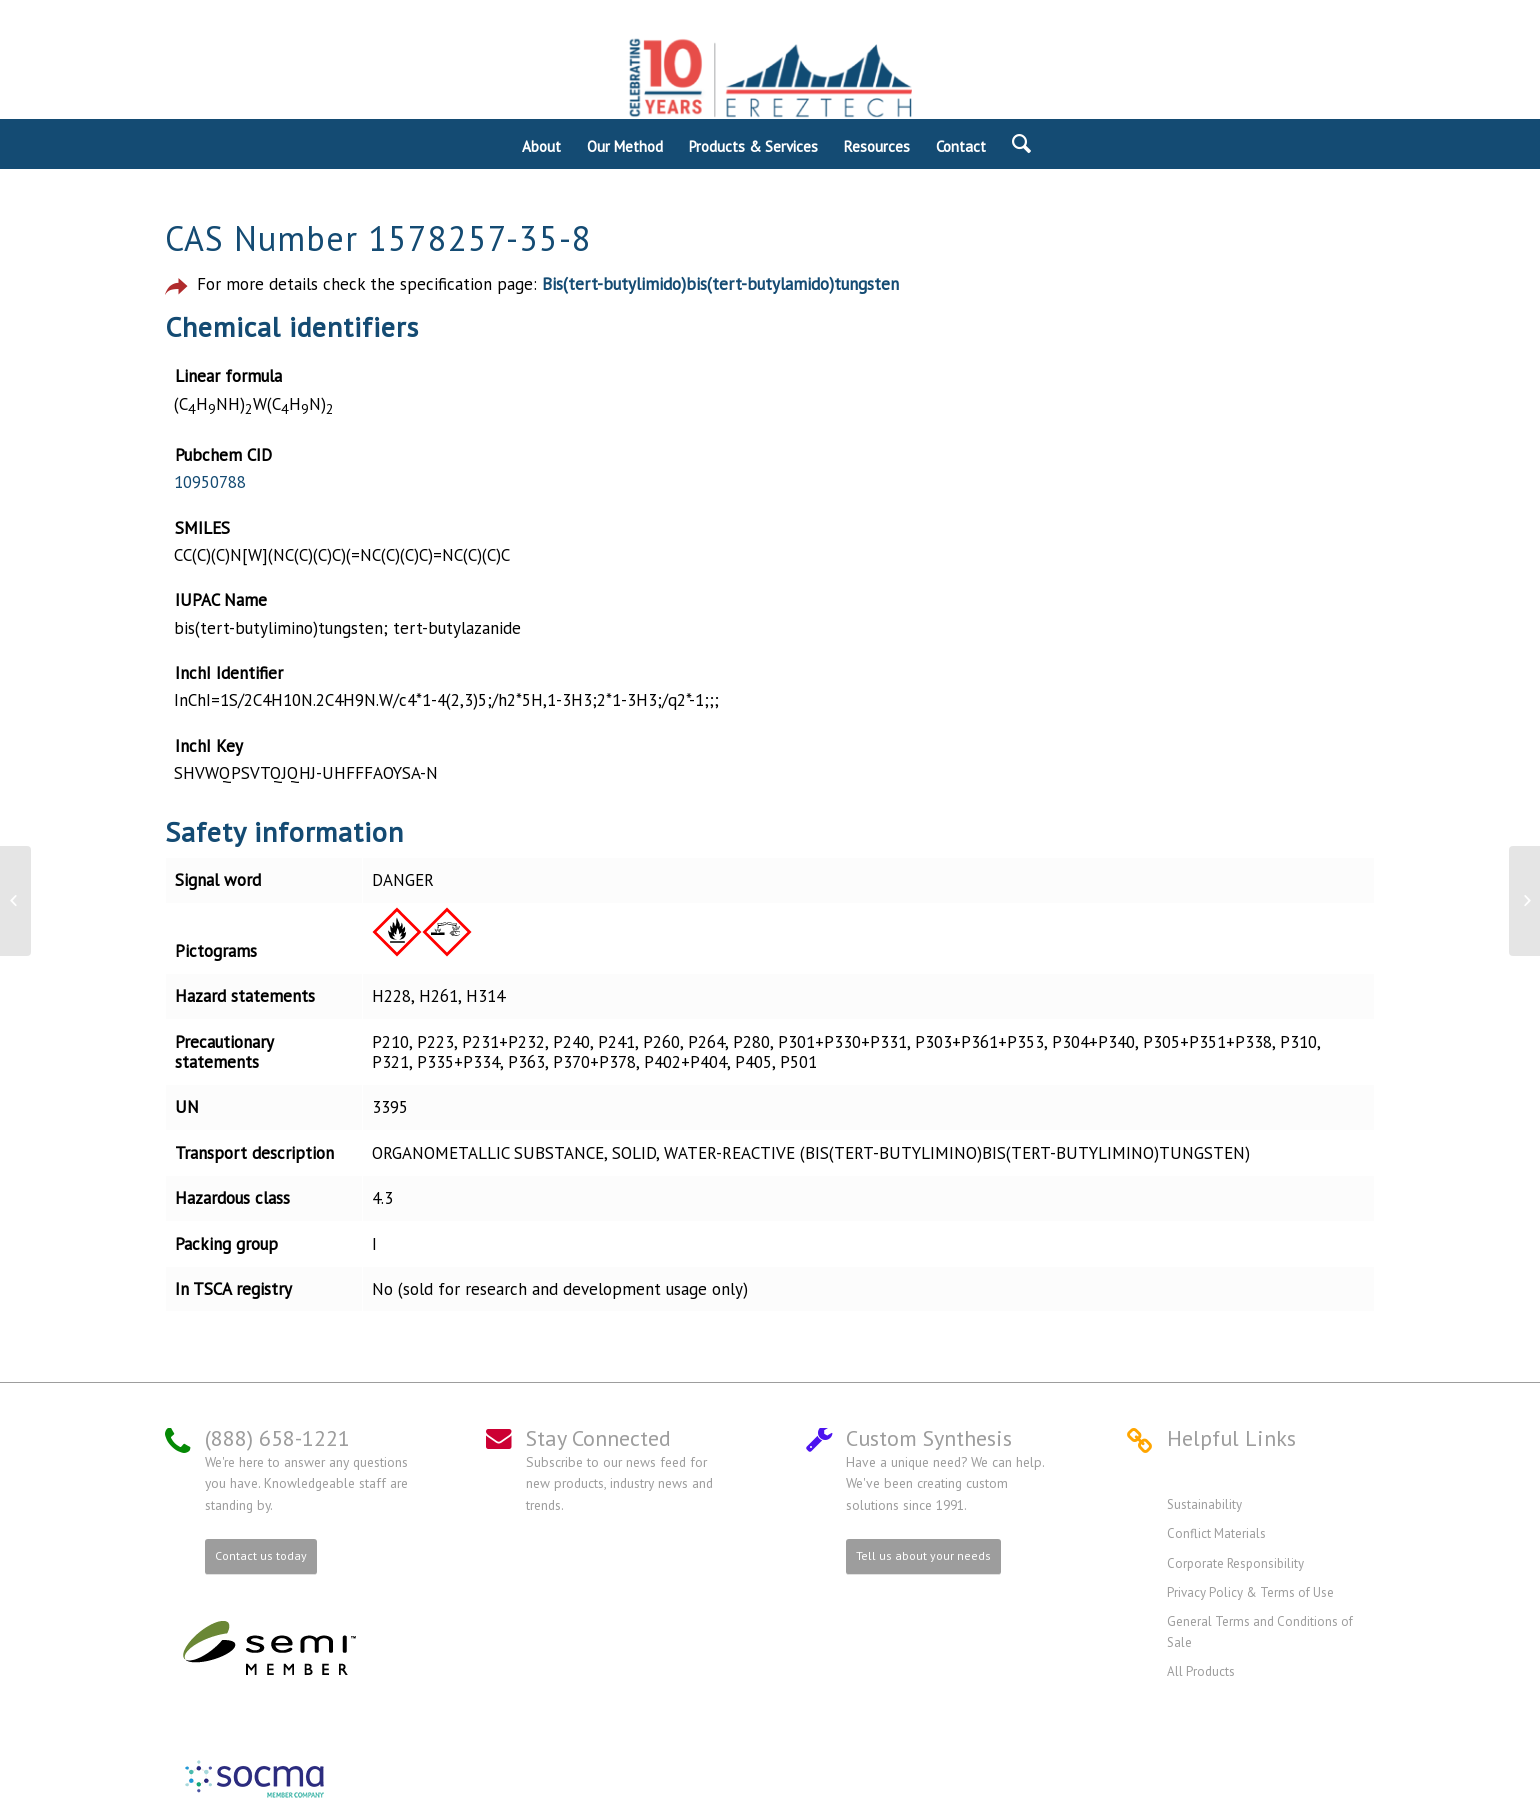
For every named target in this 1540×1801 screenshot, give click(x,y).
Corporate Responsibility (1235, 1563)
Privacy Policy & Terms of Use (1250, 1592)
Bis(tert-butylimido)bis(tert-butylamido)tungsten (720, 284)
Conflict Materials (1216, 1533)
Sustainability (1204, 1504)
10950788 (210, 482)
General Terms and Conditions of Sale (1260, 1631)
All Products (1201, 1671)
